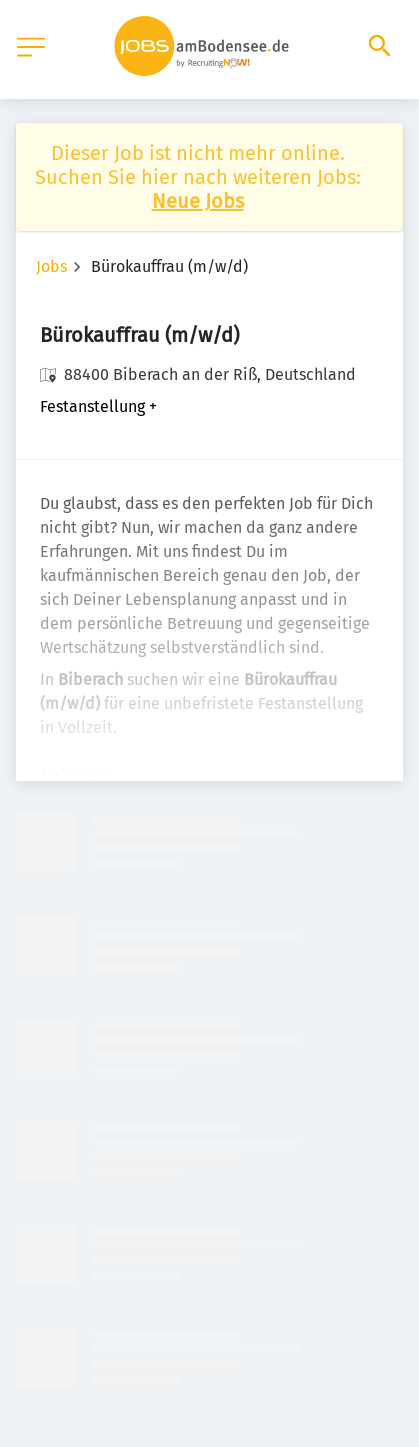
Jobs (51, 266)
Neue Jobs (198, 201)
